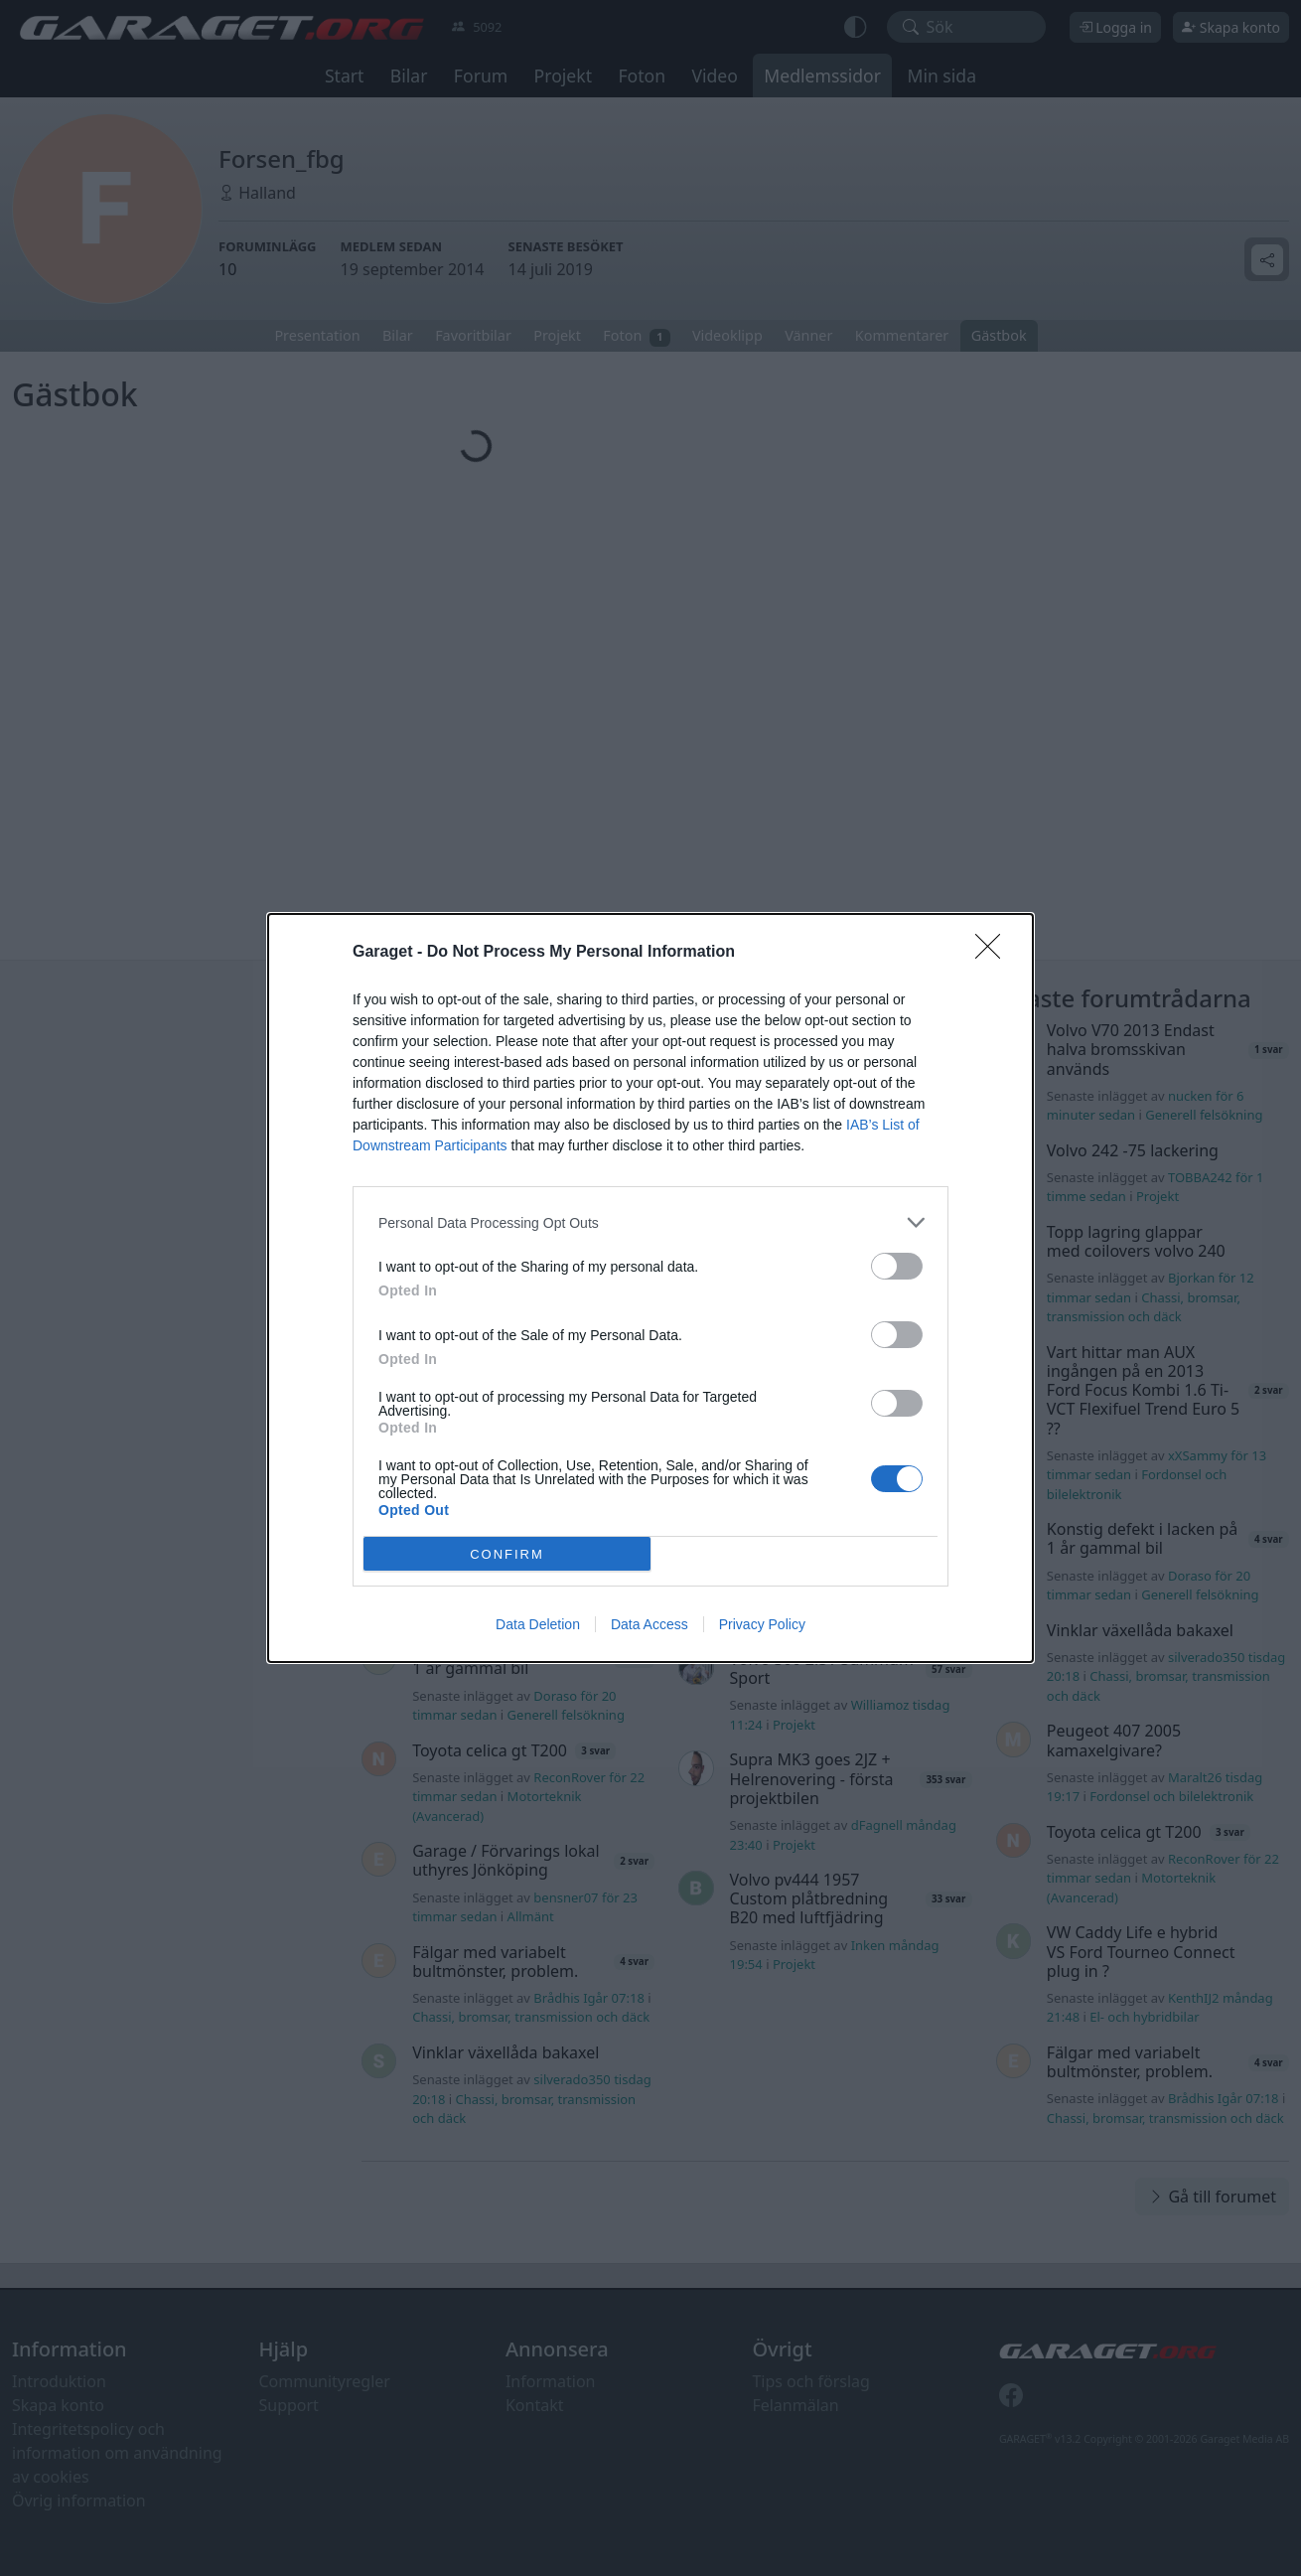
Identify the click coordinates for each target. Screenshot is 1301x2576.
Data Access (649, 1624)
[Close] (994, 953)
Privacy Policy (762, 1624)
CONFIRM (507, 1553)
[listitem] (650, 1222)
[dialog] (650, 1288)
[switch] (897, 1266)
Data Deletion (538, 1624)
